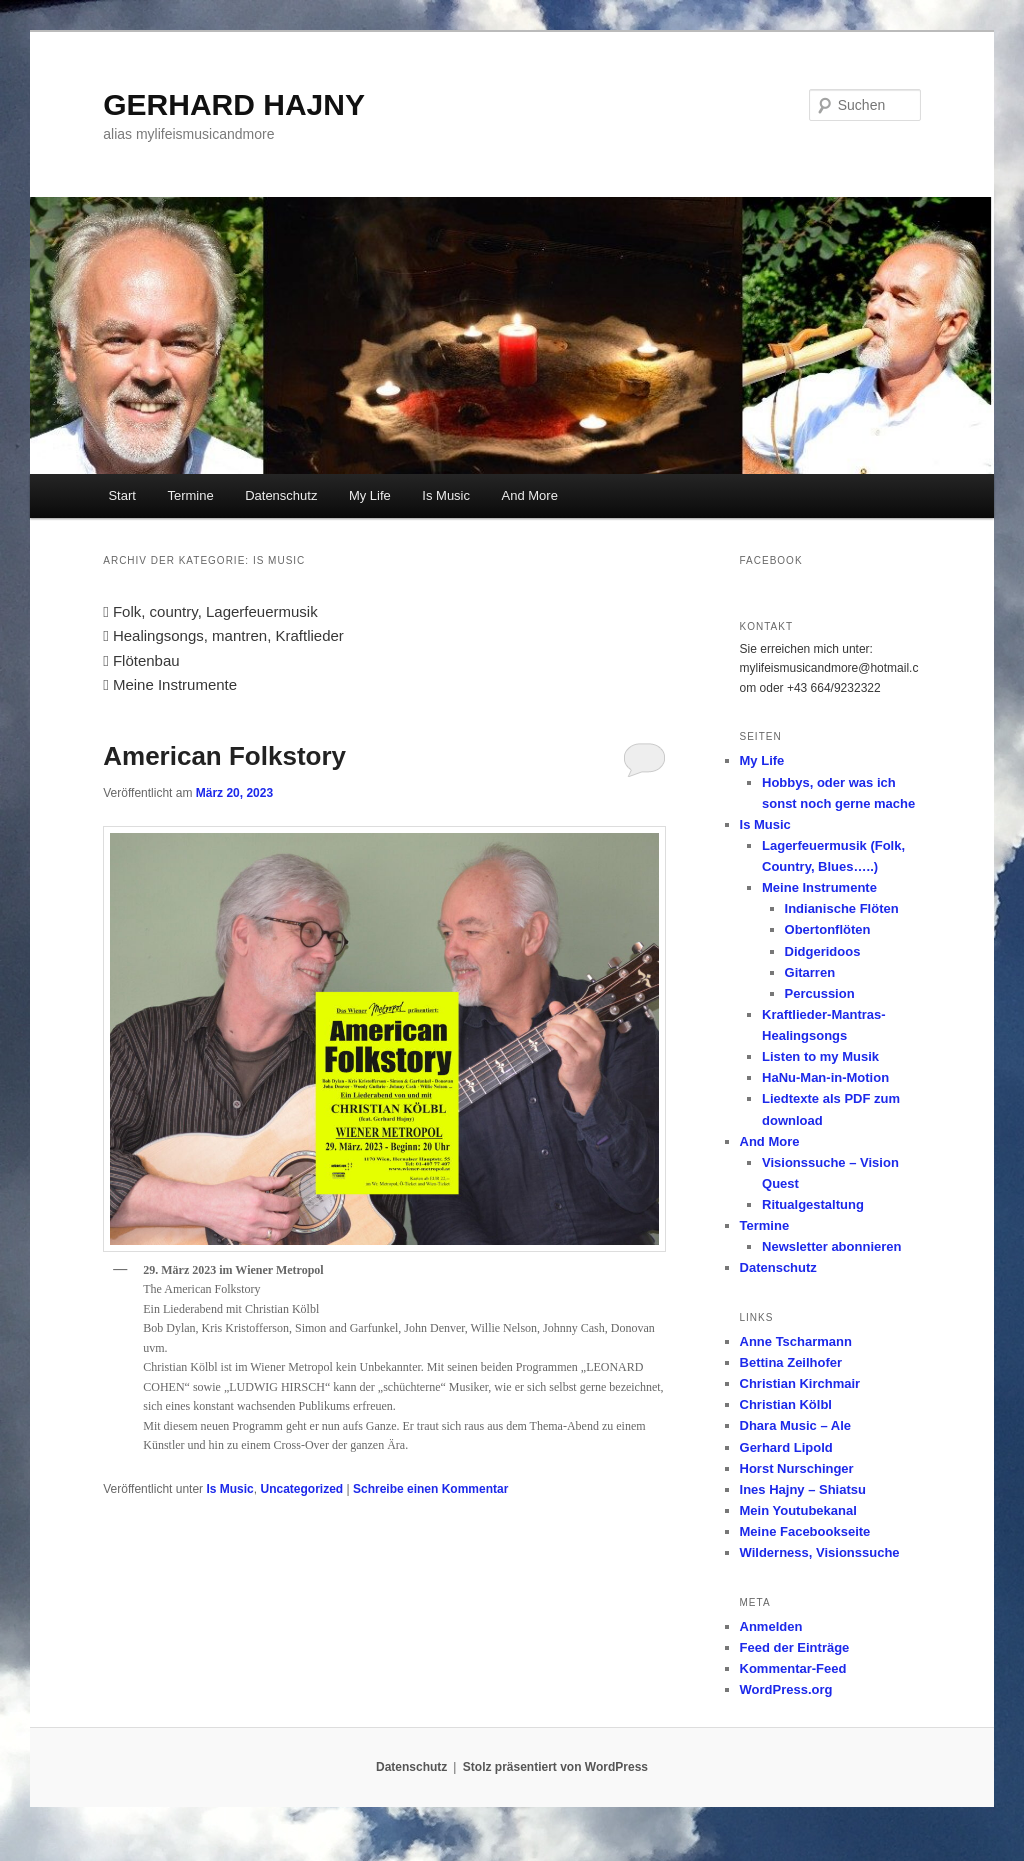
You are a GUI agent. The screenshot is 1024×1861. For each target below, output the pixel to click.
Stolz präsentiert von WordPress (555, 1767)
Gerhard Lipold (786, 1447)
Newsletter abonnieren (831, 1246)
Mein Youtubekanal (798, 1510)
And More (530, 495)
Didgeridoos (823, 951)
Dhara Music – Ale (796, 1425)
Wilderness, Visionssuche (820, 1552)
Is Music (446, 495)
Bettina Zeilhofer (791, 1362)
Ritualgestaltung (813, 1204)
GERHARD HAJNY (234, 104)
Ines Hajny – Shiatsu (803, 1489)
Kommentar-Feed (793, 1668)
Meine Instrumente (819, 887)
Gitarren (810, 972)
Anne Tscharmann (796, 1341)
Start (121, 495)
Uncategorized (301, 1489)
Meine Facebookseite (805, 1531)
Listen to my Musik (820, 1056)
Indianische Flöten (842, 908)
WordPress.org (786, 1689)
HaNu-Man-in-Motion (825, 1077)
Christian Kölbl (786, 1404)
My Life (370, 495)
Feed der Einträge (795, 1647)
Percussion (820, 993)
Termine (190, 495)
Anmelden (771, 1626)
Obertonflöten (828, 929)
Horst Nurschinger (797, 1468)
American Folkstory (224, 756)
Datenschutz (281, 495)
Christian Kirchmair (800, 1383)
